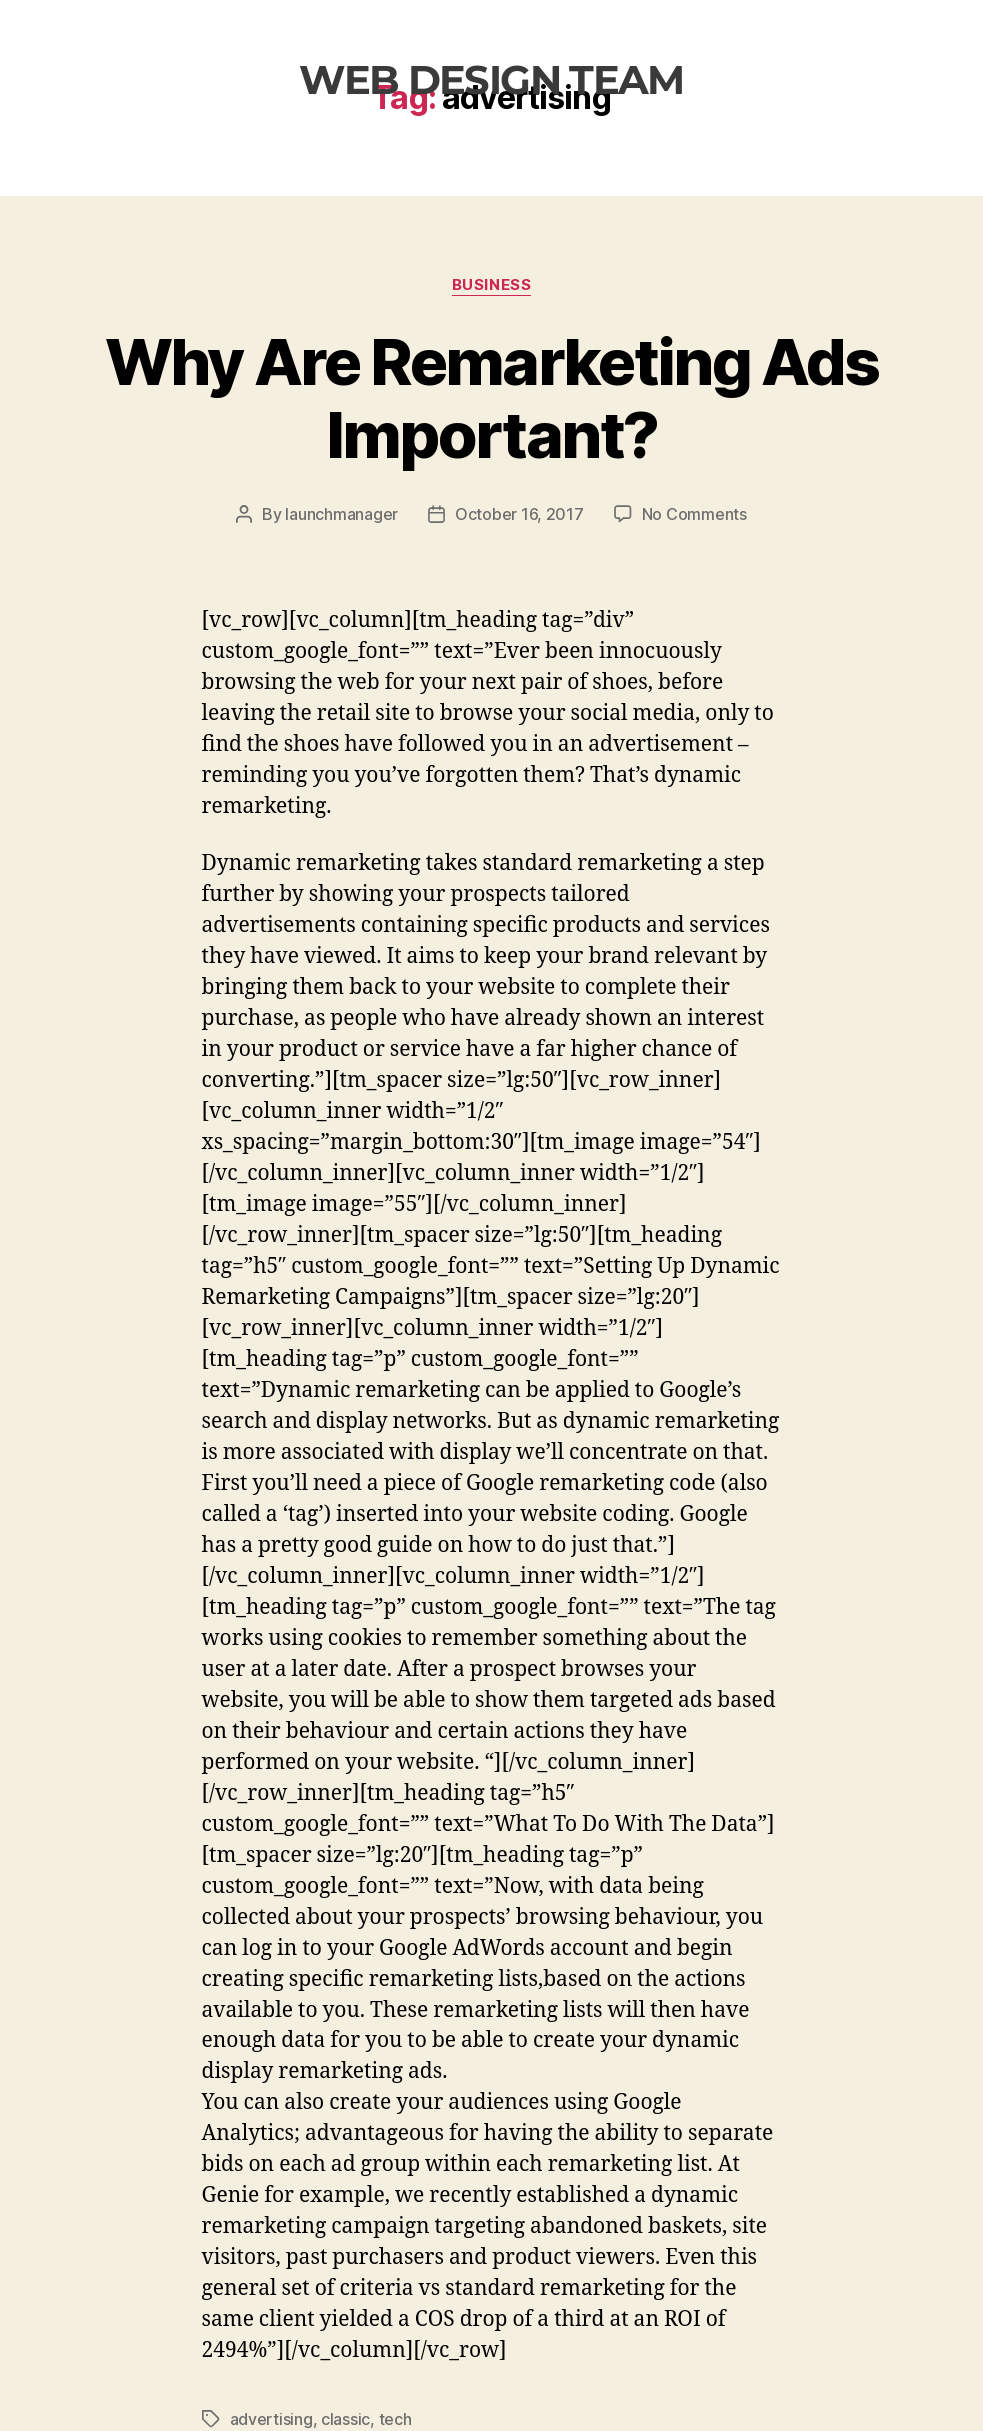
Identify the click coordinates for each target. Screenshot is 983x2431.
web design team (491, 79)
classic (345, 2419)
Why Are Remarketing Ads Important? (492, 398)
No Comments (694, 514)
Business (491, 285)
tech (395, 2419)
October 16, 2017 (519, 514)
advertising (271, 2419)
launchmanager (341, 514)
